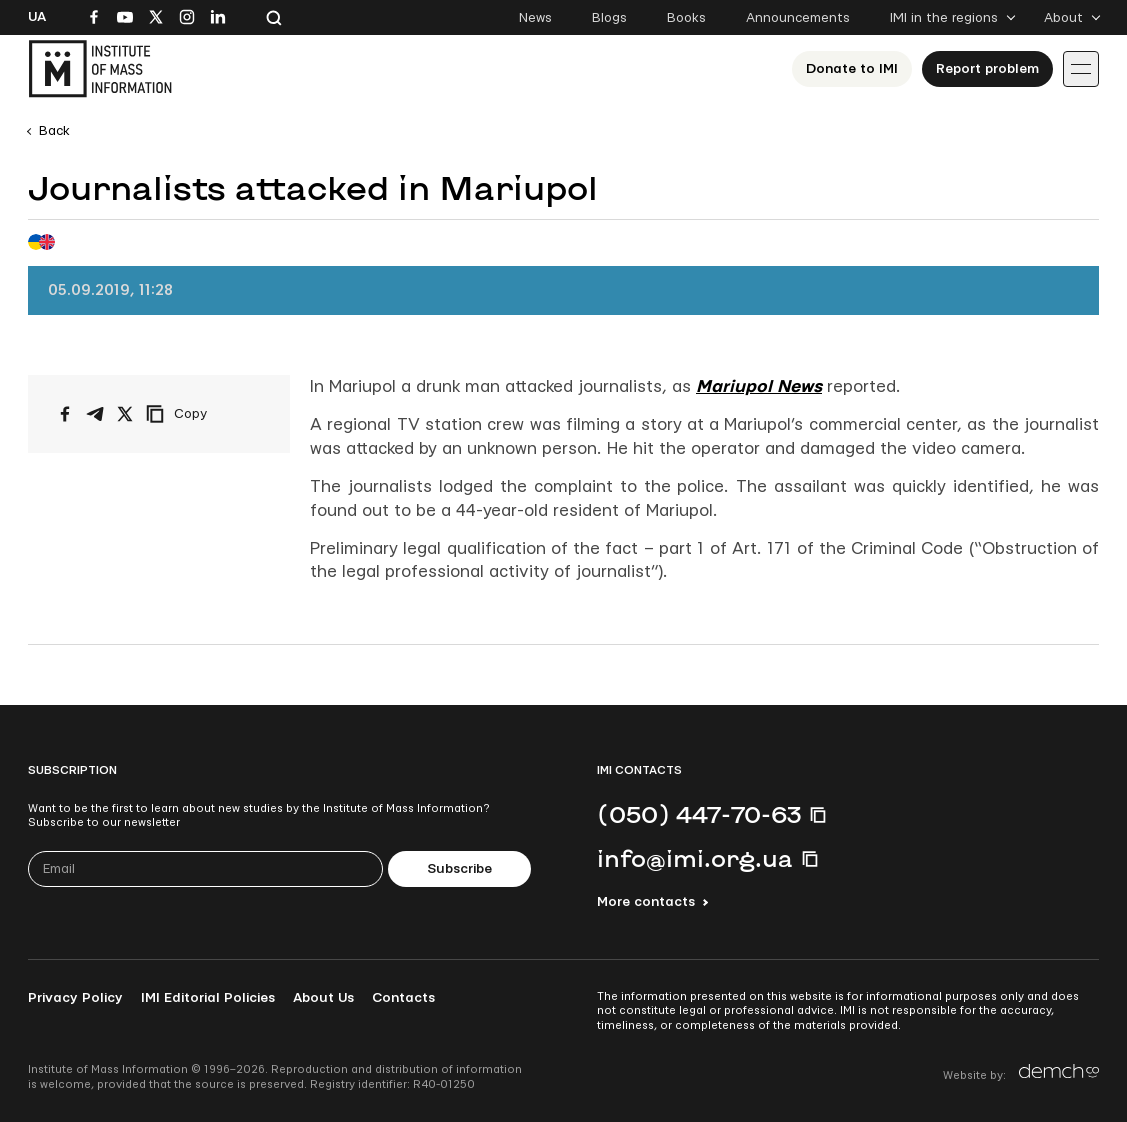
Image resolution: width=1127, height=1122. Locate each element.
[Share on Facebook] (65, 414)
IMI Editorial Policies (208, 998)
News (535, 18)
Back (54, 131)
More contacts (646, 902)
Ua (37, 17)
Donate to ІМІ (852, 69)
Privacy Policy (75, 998)
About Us (323, 998)
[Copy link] (204, 414)
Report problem (987, 69)
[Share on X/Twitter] (125, 414)
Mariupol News (759, 386)
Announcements (798, 18)
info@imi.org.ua (695, 858)
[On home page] (100, 69)
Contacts (403, 998)
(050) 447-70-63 (699, 814)
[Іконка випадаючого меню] (1081, 69)
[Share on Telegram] (95, 414)
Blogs (609, 18)
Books (686, 18)
